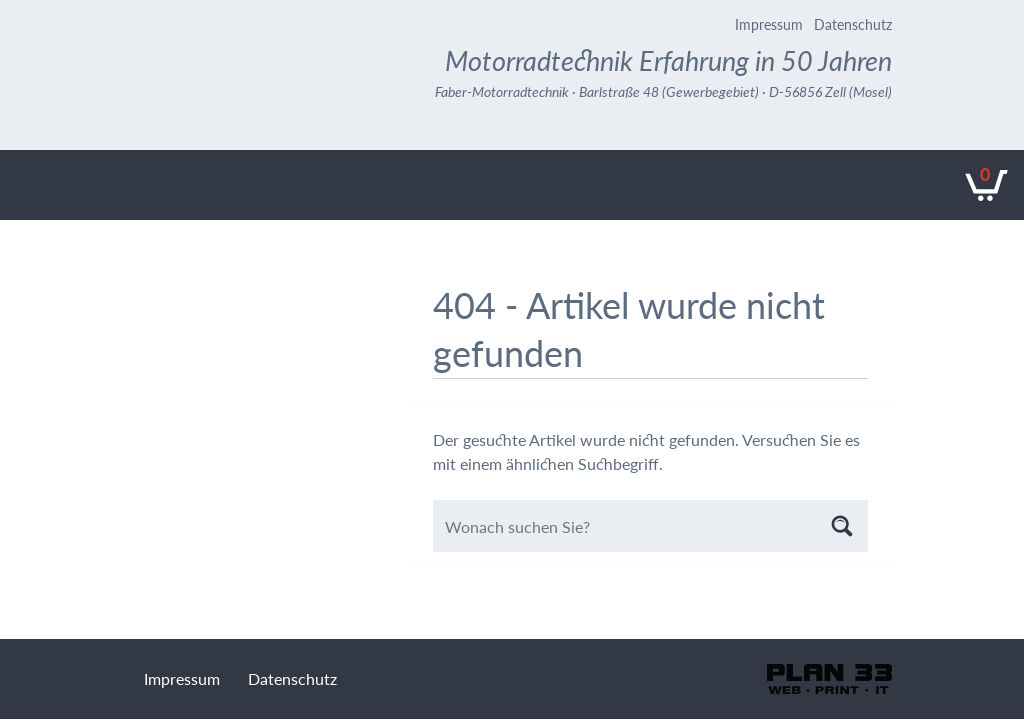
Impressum (769, 24)
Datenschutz (853, 24)
